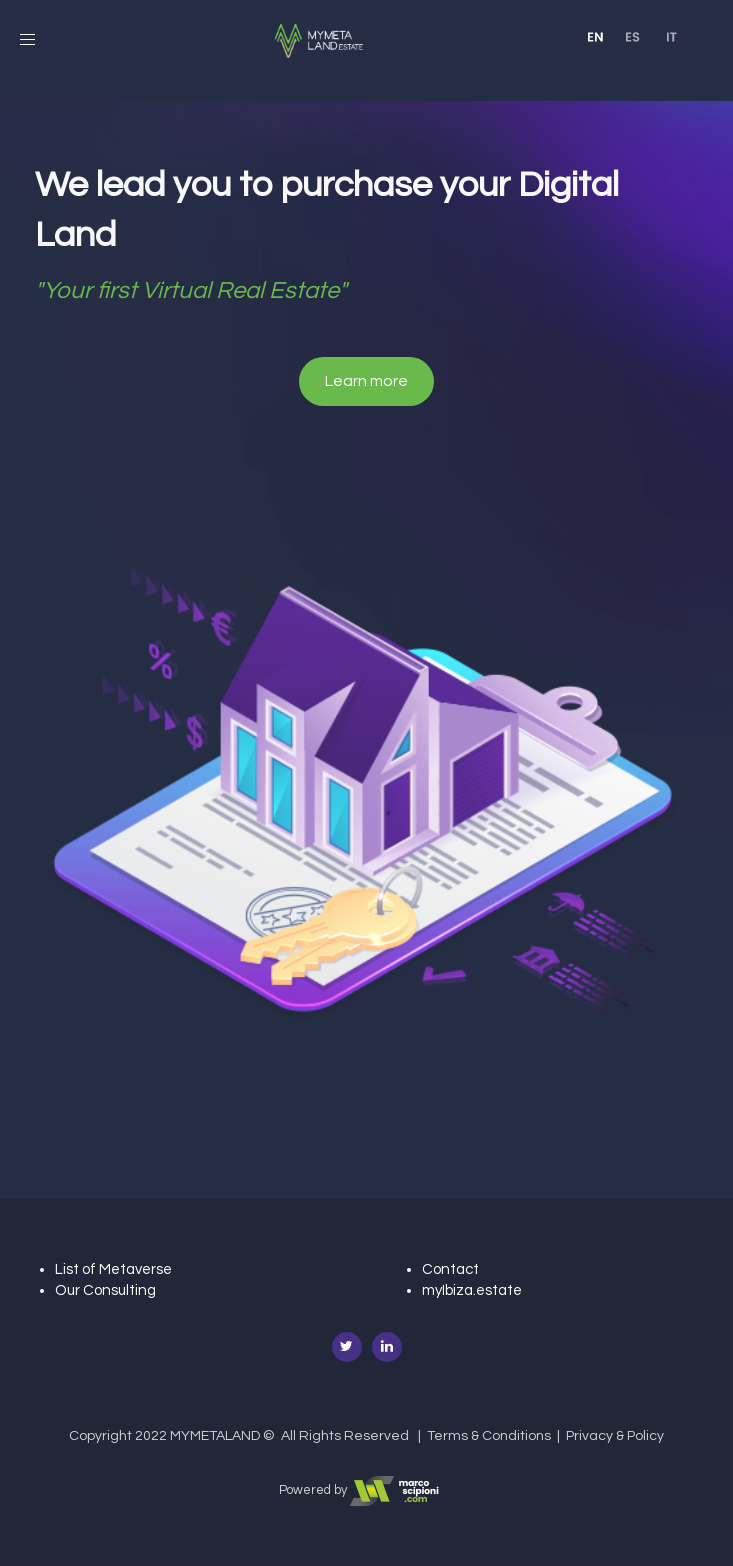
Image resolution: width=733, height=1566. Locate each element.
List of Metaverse (113, 1269)
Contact (450, 1269)
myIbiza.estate (472, 1290)
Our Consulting (105, 1290)
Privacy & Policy (615, 1436)
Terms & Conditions (489, 1436)
